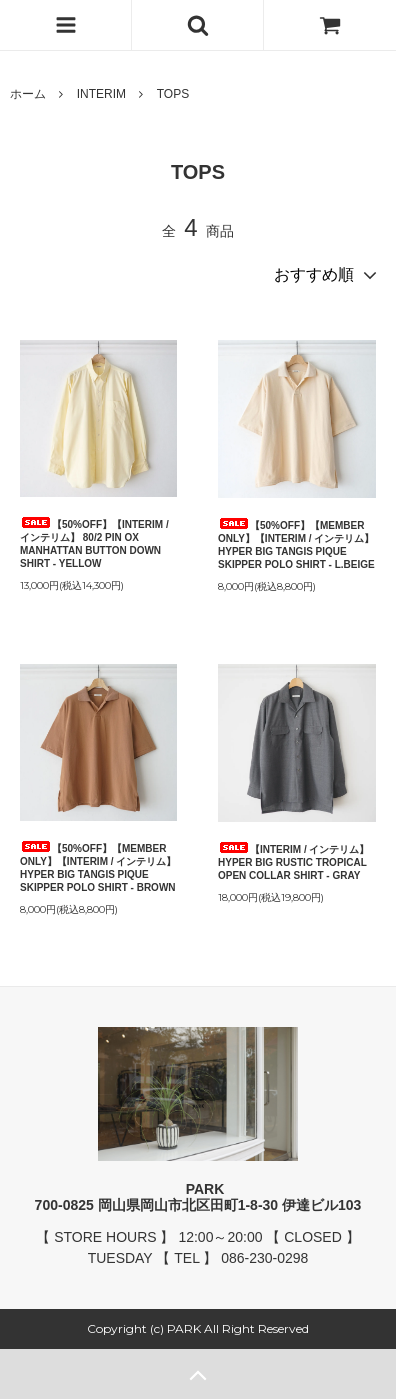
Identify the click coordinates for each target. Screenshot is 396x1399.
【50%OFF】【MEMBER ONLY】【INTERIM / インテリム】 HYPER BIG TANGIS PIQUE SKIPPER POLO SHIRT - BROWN (98, 867)
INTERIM (101, 94)
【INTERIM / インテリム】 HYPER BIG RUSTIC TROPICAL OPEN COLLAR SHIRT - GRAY (293, 861)
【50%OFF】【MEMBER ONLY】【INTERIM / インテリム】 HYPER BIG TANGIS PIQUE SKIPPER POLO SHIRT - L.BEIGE (296, 544)
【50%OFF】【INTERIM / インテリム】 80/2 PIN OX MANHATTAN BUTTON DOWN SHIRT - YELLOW (94, 543)
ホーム (28, 94)
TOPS (173, 94)
